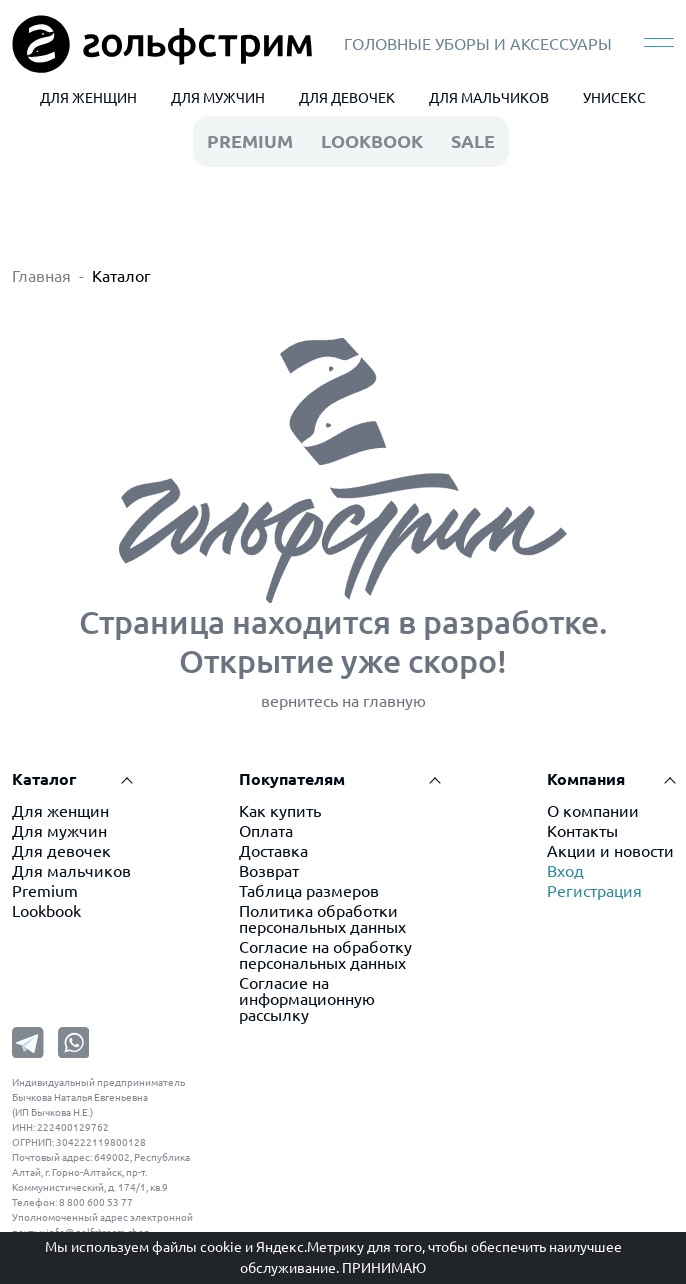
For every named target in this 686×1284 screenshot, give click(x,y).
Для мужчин (59, 831)
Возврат (269, 871)
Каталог (121, 276)
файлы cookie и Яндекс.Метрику (258, 1247)
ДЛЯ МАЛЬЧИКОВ (489, 98)
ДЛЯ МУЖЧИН (218, 98)
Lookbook (46, 911)
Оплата (266, 831)
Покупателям (292, 779)
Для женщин (60, 811)
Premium (45, 891)
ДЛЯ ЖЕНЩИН (88, 98)
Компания (586, 779)
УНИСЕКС (614, 98)
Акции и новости (610, 851)
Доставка (273, 851)
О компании (593, 811)
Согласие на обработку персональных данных (325, 955)
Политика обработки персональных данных (322, 919)
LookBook (372, 141)
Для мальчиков (71, 871)
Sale (473, 141)
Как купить (280, 811)
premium (250, 141)
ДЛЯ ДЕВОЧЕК (347, 98)
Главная (41, 276)
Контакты (582, 831)
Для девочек (61, 851)
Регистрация (594, 891)
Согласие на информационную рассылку (307, 999)
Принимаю (384, 1268)
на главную (384, 701)
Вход (565, 871)
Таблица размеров (309, 891)
